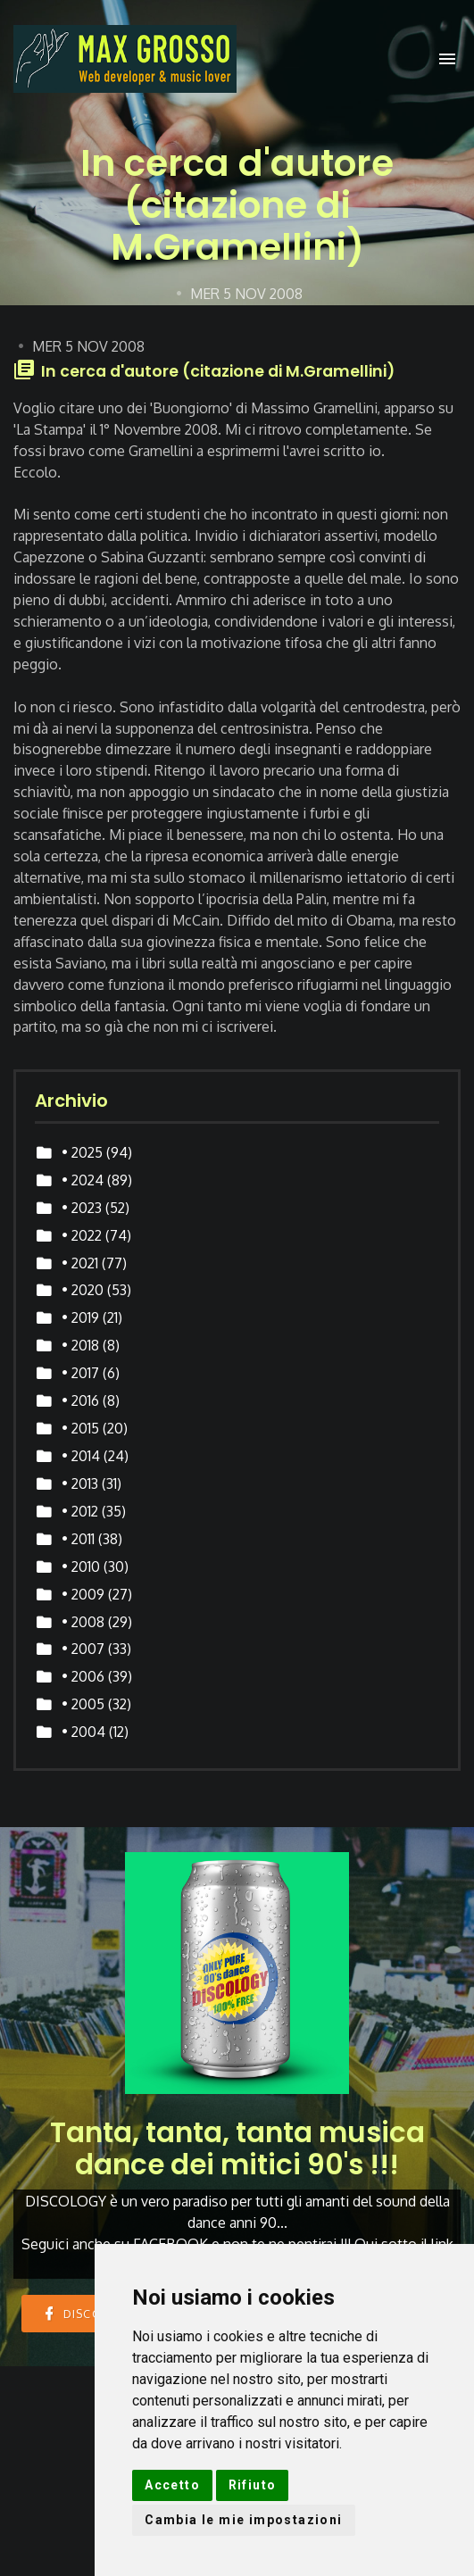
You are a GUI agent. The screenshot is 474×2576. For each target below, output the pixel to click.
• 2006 (83, 1676)
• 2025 (82, 1152)
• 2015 (80, 1428)
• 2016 (80, 1400)
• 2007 (83, 1649)
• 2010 (81, 1566)
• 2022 (82, 1235)
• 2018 (80, 1345)
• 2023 (82, 1208)
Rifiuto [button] (253, 2485)
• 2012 (80, 1511)
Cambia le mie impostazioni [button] (243, 2520)
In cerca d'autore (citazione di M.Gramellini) (218, 371)
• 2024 (83, 1180)
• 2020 (83, 1290)
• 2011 (78, 1539)
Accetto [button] (172, 2485)
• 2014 (81, 1456)
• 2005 (83, 1704)
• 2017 (80, 1373)
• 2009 (83, 1594)
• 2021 (80, 1263)
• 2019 (80, 1317)
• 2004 (83, 1732)
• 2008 (83, 1622)
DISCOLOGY (89, 2313)
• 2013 (80, 1483)
